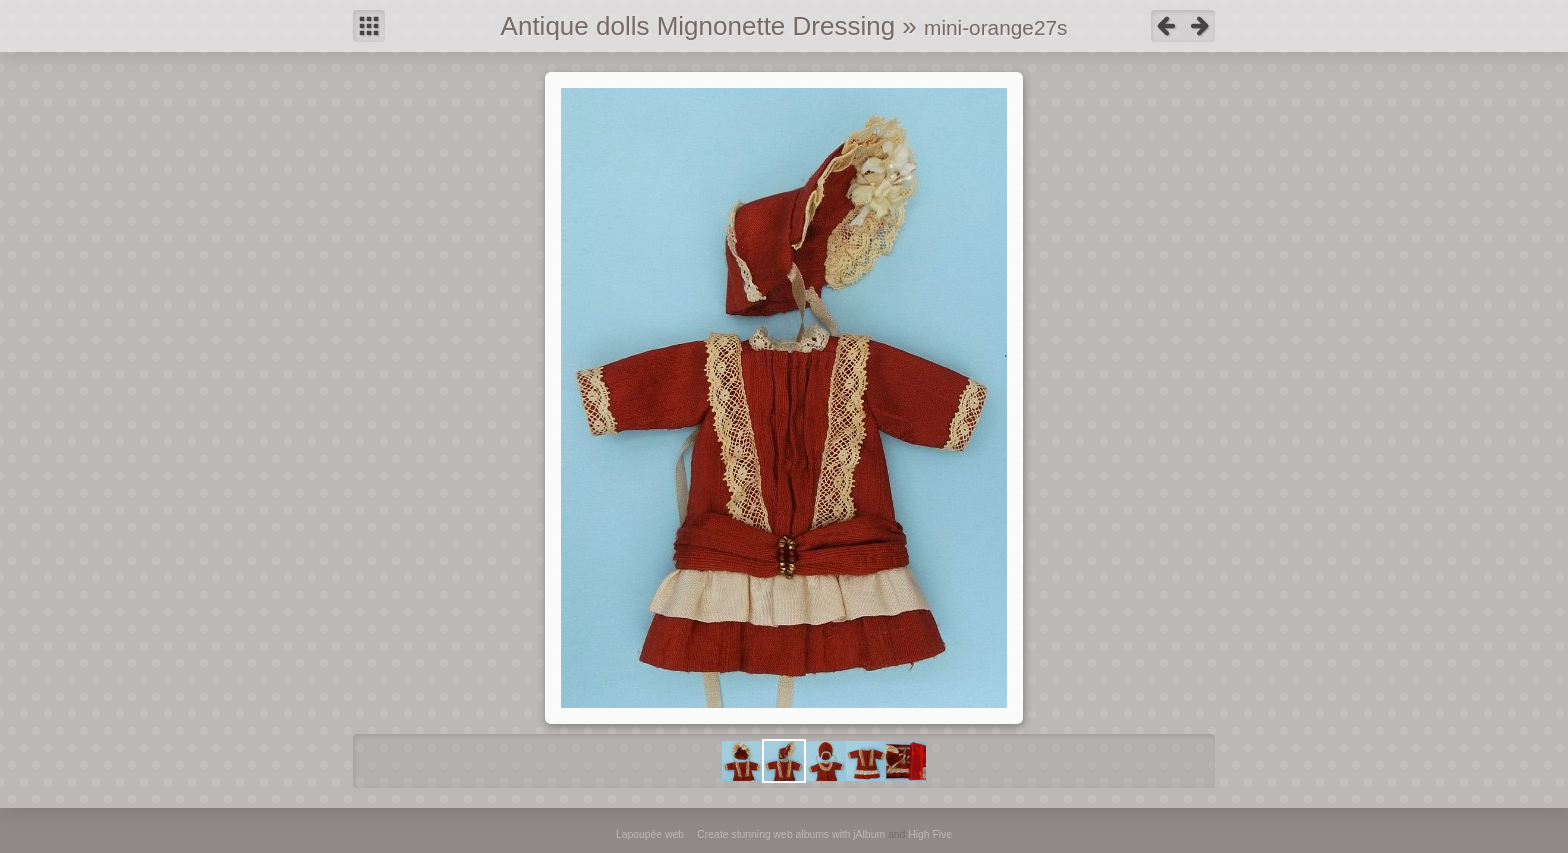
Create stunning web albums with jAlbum (791, 834)
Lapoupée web (650, 834)
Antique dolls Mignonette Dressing (698, 26)
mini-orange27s (995, 27)
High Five (930, 834)
